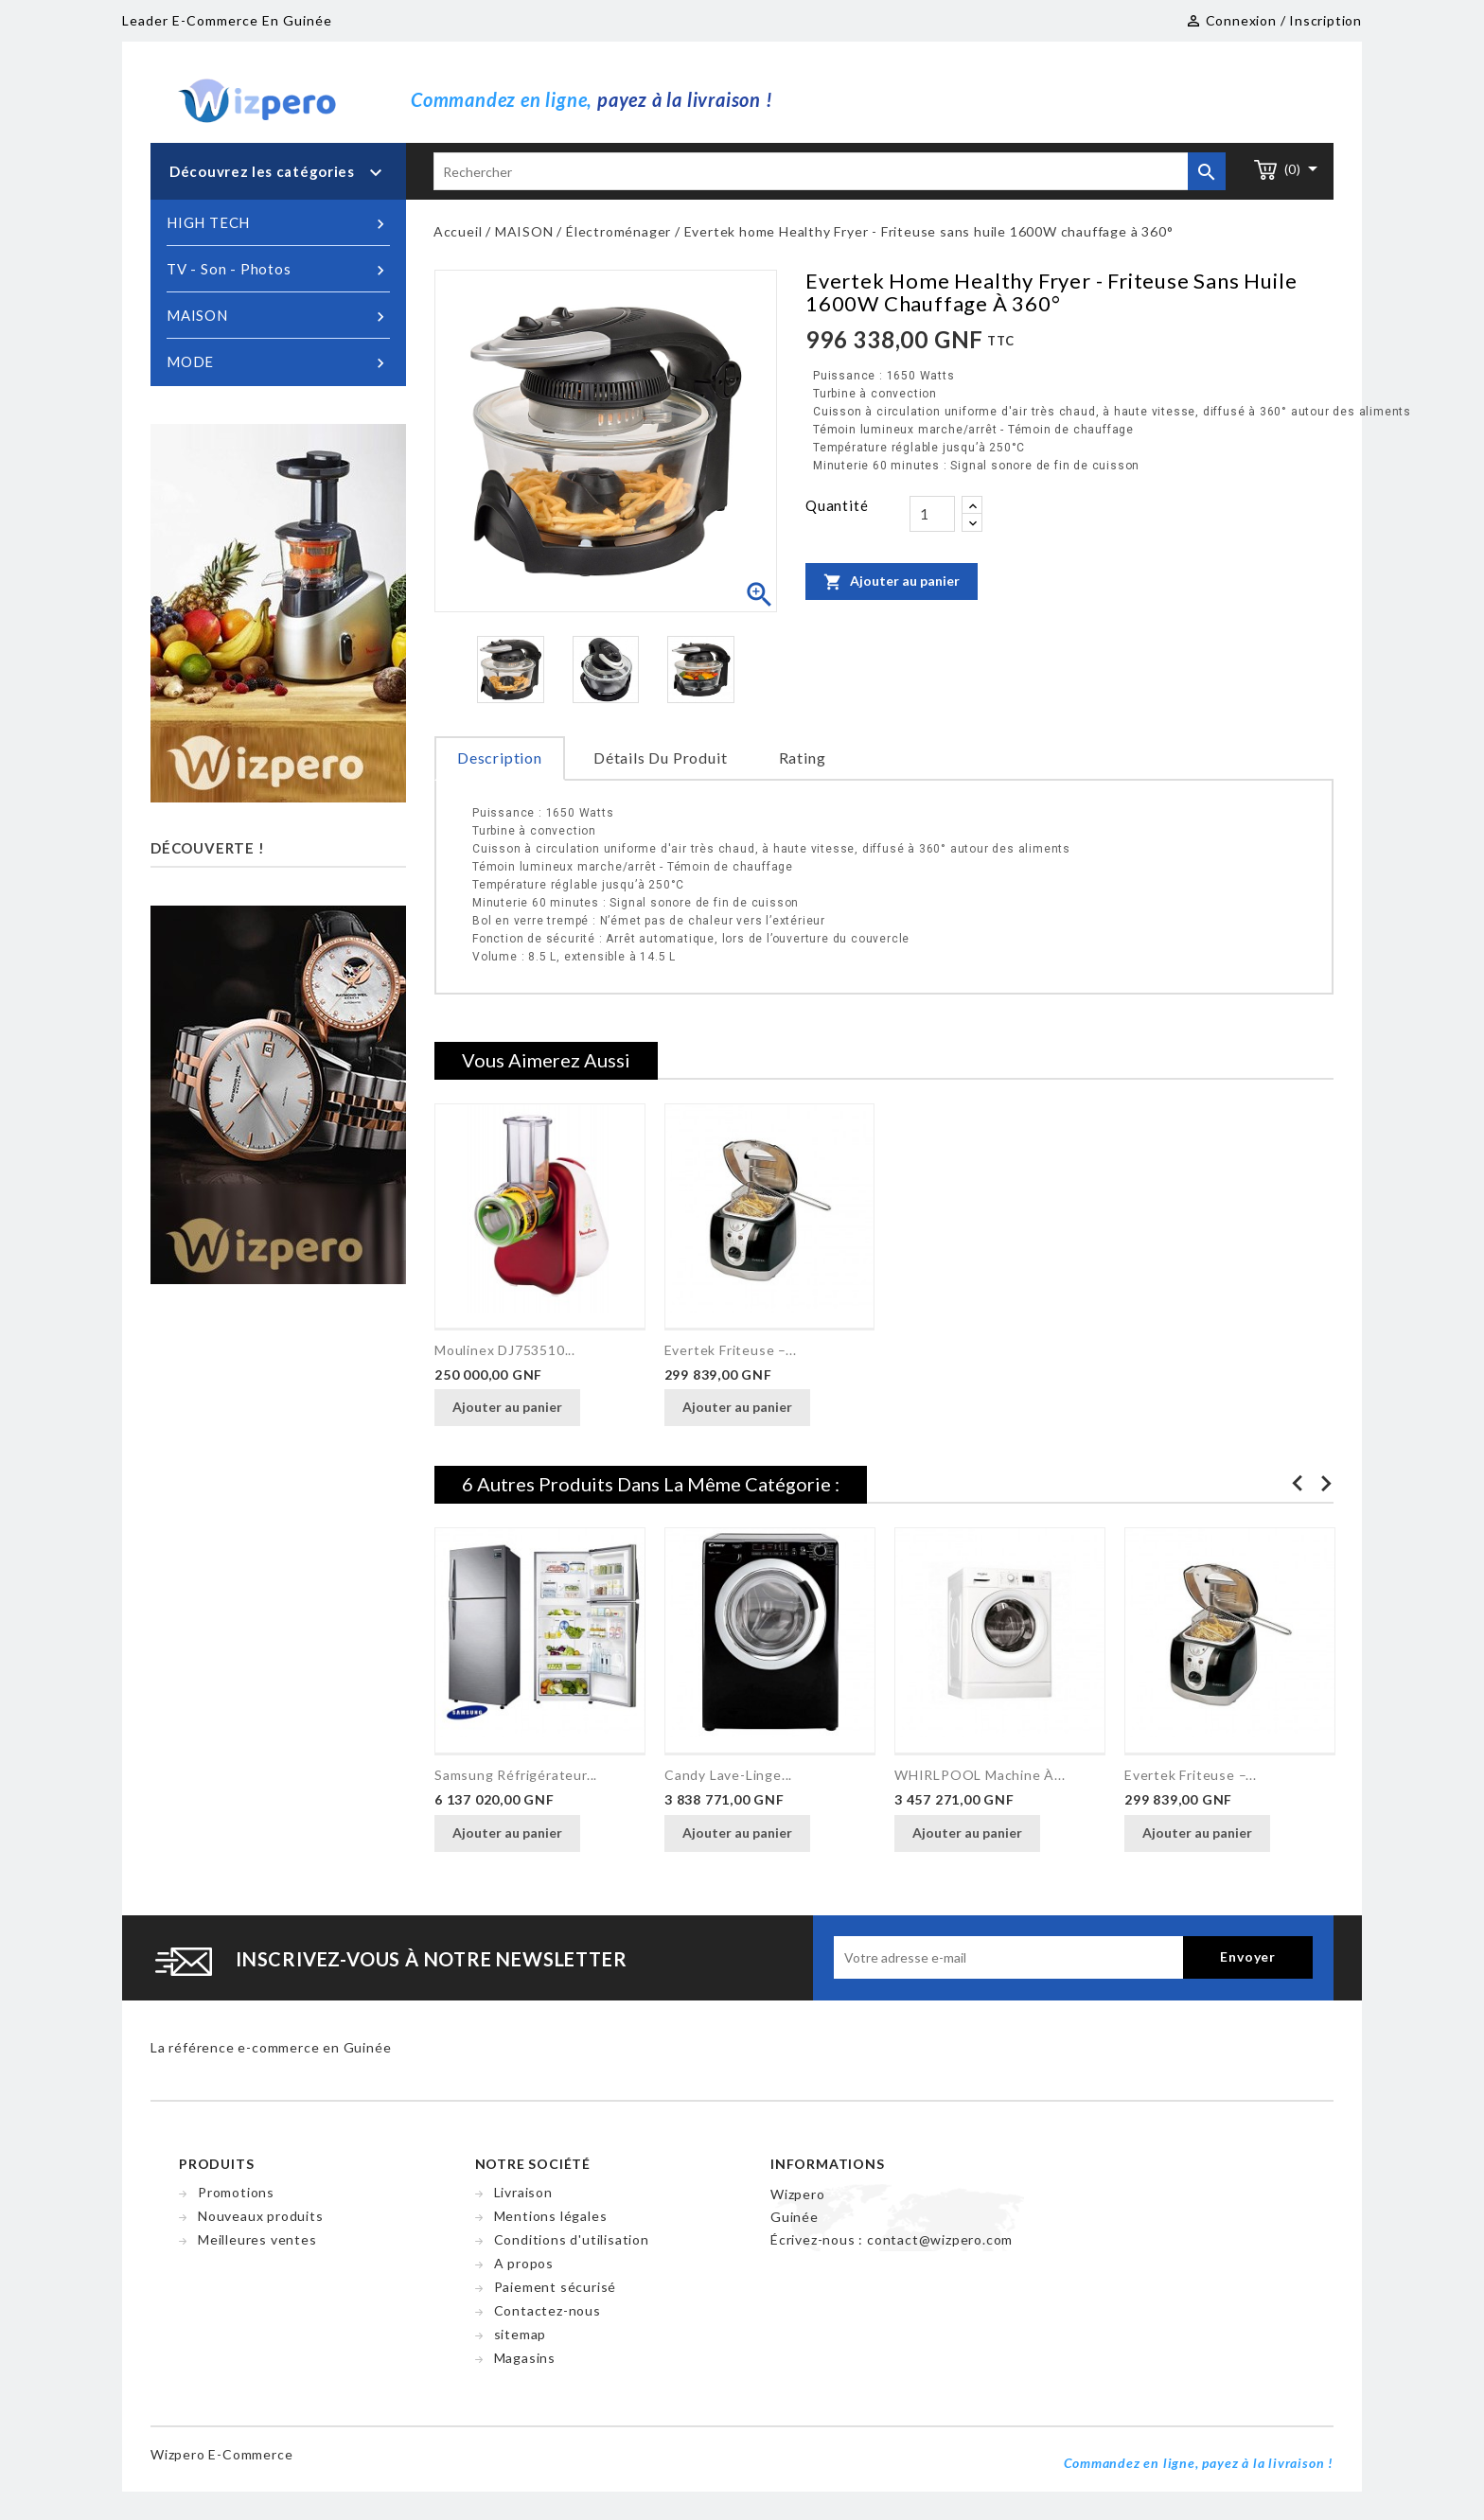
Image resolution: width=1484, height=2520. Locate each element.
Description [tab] (499, 758)
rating (802, 758)
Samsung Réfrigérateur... (515, 1775)
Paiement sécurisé (555, 2287)
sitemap (520, 2334)
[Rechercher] (830, 171)
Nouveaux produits (261, 2216)
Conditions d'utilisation (571, 2239)
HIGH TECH (278, 223)
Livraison (523, 2192)
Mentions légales (551, 2216)
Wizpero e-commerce (221, 2454)
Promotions (236, 2192)
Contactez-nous (547, 2310)
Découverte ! (207, 847)
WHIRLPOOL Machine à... (980, 1775)
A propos (524, 2263)
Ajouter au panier (891, 581)
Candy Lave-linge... (728, 1775)
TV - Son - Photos (278, 269)
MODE (278, 362)
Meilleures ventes (257, 2239)
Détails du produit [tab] (660, 758)
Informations (827, 2164)
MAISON (278, 316)
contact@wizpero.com (940, 2239)
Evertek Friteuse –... (730, 1350)
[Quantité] (932, 514)
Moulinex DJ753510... (504, 1350)
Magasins (525, 2358)
